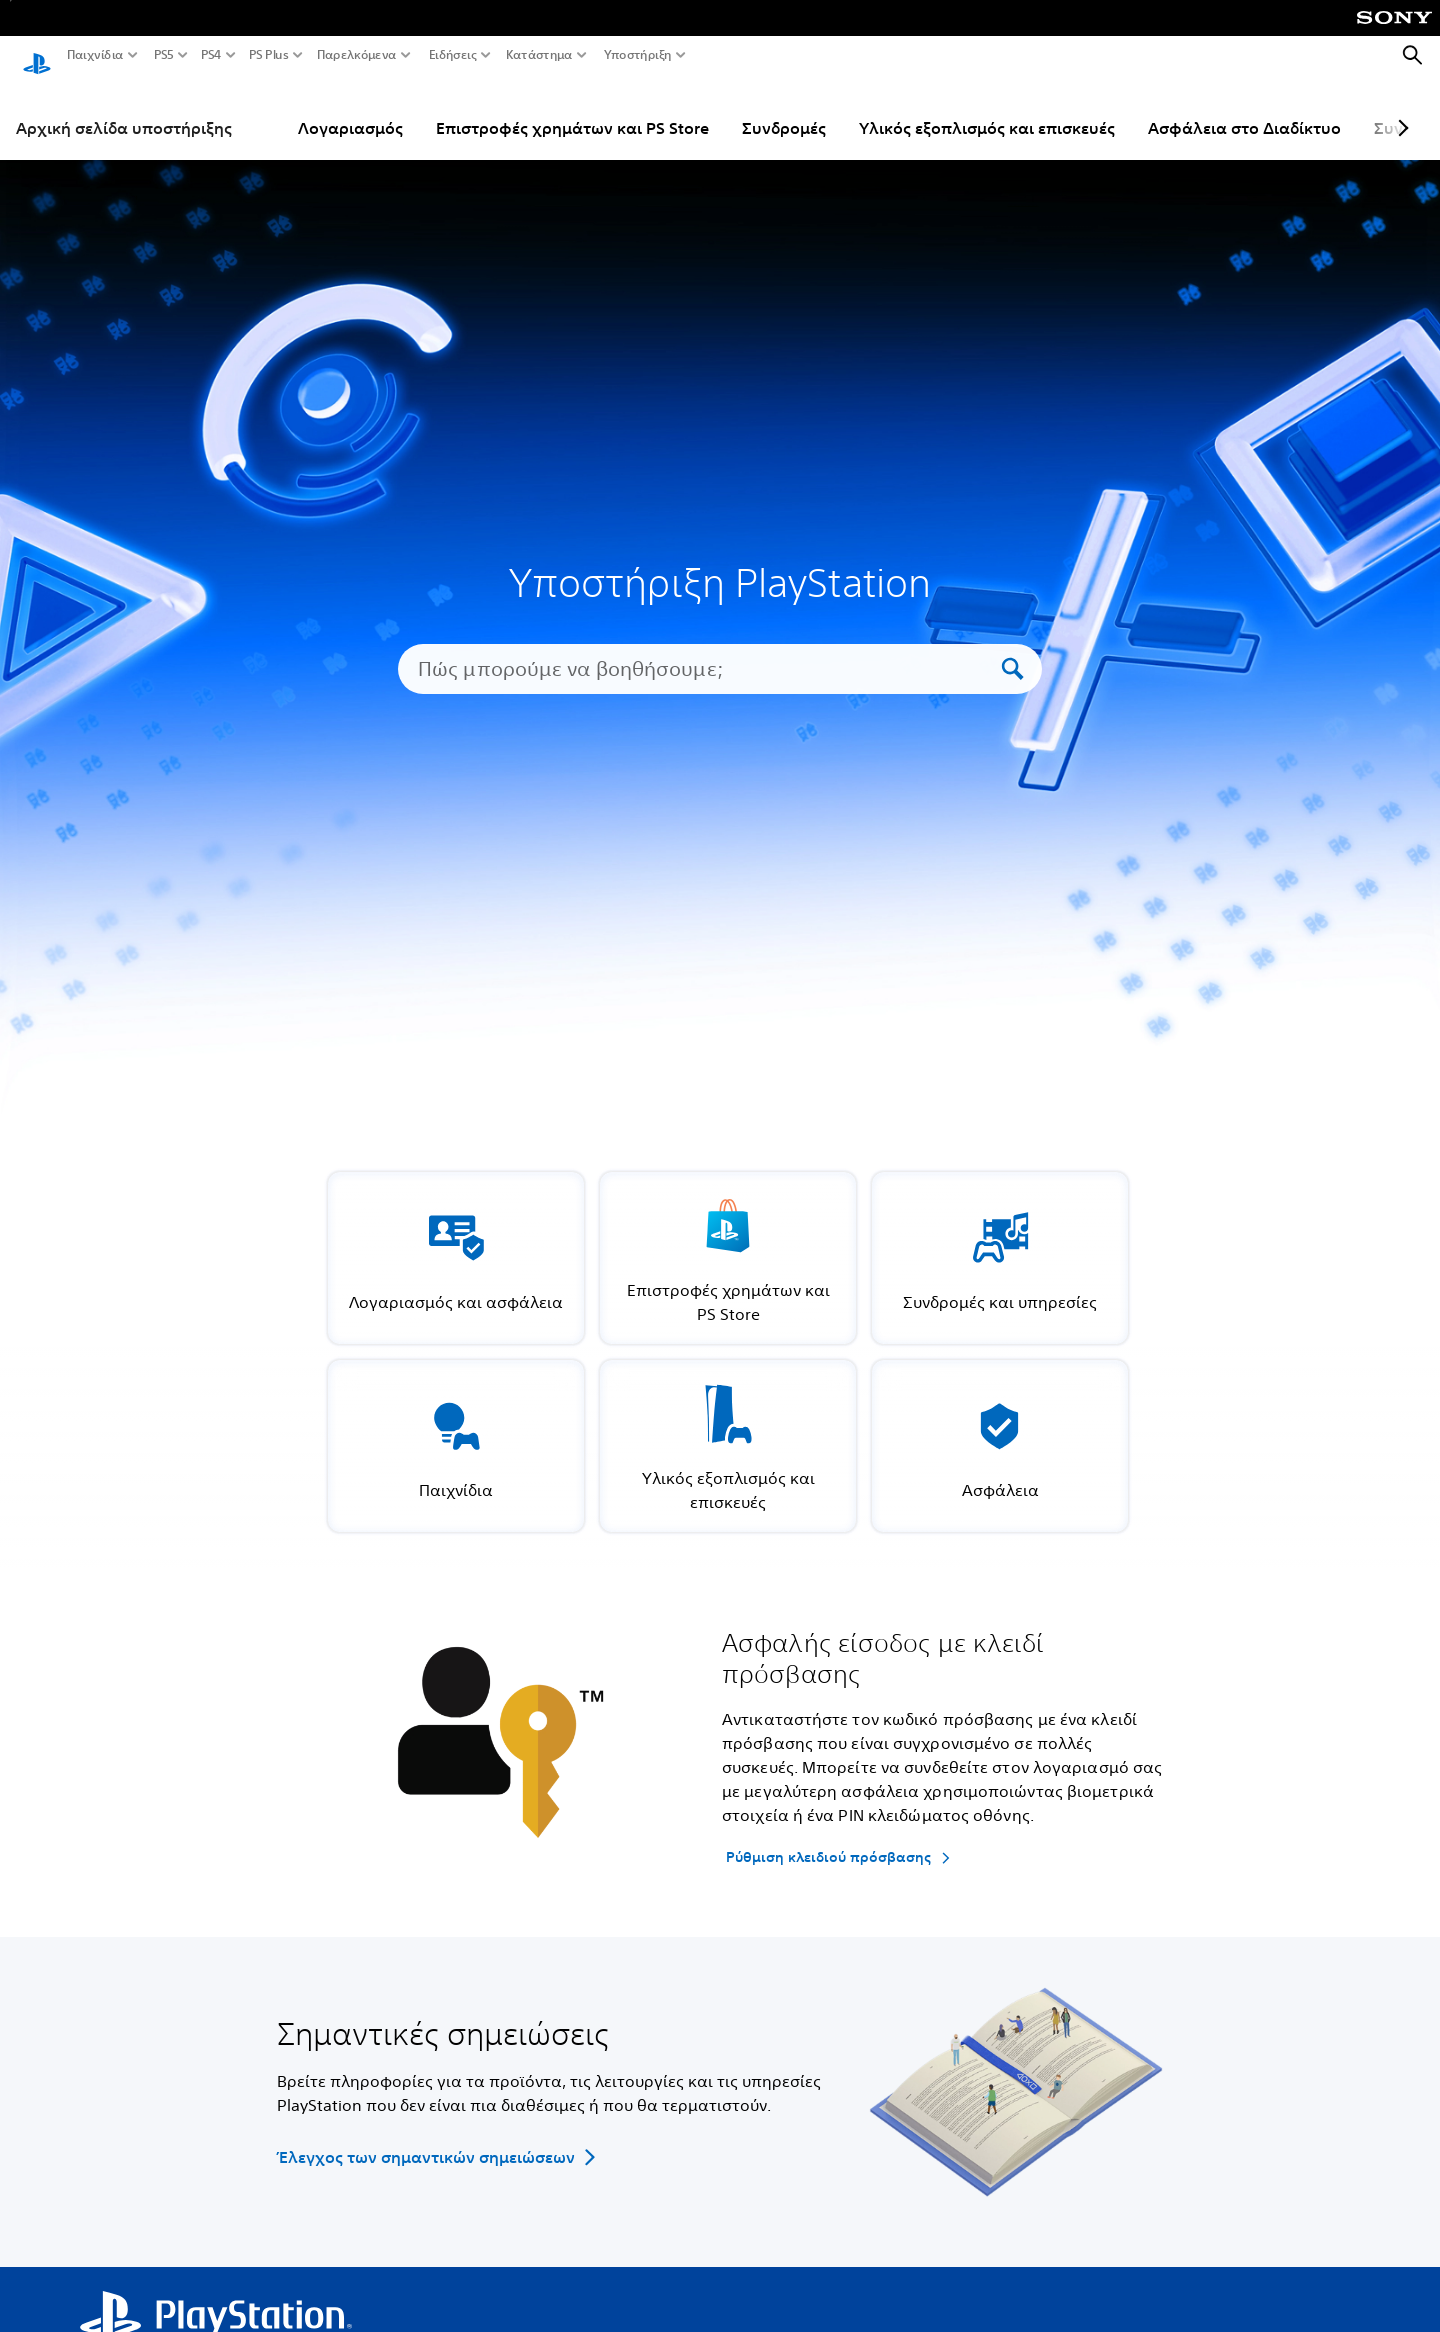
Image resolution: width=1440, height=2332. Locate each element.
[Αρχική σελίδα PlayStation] (37, 56)
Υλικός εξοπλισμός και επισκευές (987, 109)
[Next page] (1400, 109)
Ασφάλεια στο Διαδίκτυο (1244, 109)
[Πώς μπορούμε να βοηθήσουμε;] (707, 650)
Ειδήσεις (453, 55)
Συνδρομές (784, 109)
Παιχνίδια (95, 55)
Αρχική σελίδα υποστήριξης (124, 109)
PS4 (211, 55)
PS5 (164, 55)
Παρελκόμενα (357, 55)
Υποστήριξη (638, 55)
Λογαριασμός (350, 109)
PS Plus (269, 55)
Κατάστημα (539, 55)
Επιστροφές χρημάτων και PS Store (572, 109)
